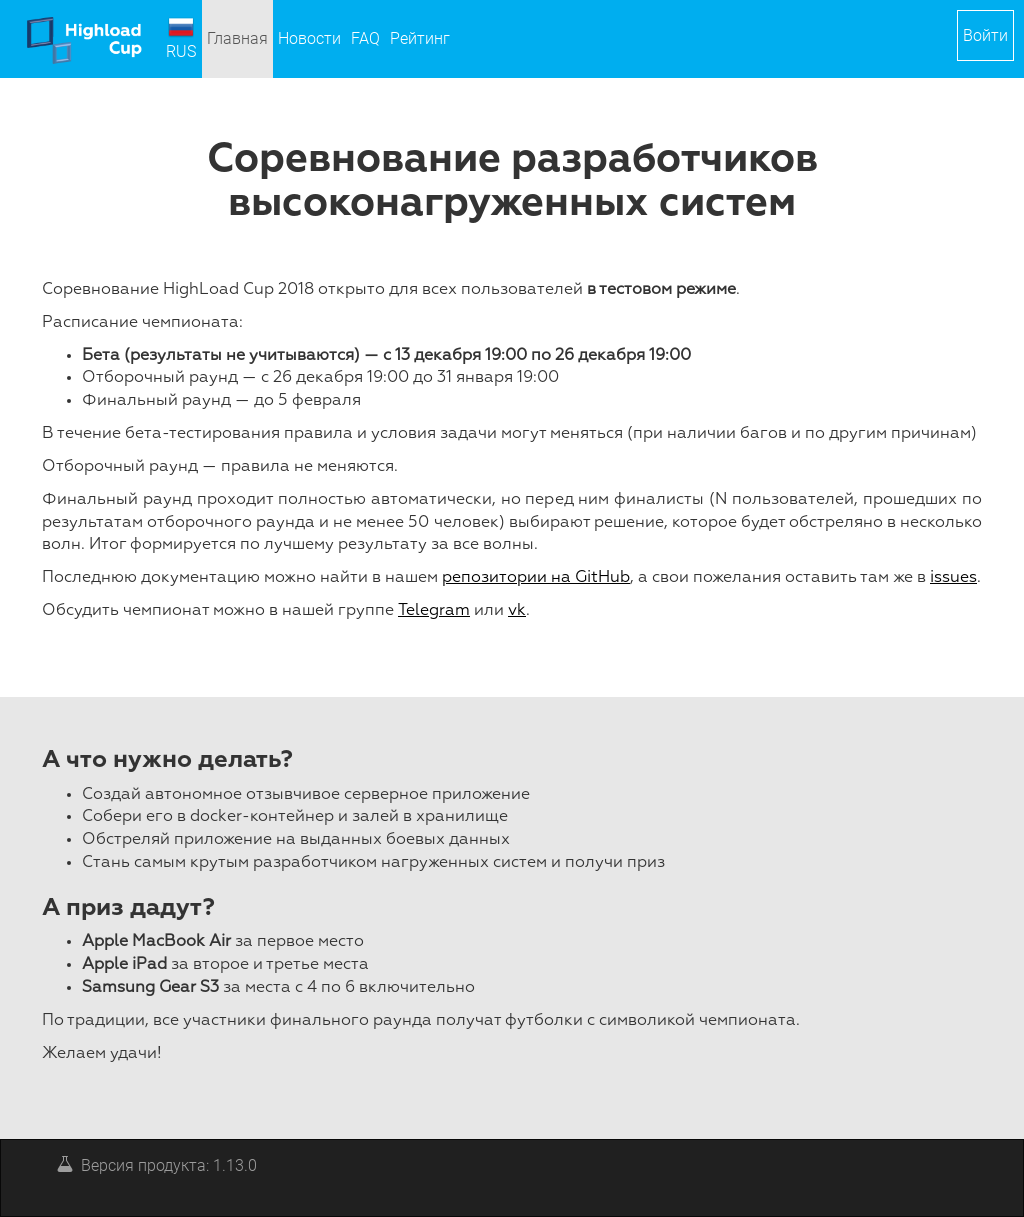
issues (953, 578)
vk (517, 611)
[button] (985, 35)
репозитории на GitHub (536, 578)
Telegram (434, 611)
